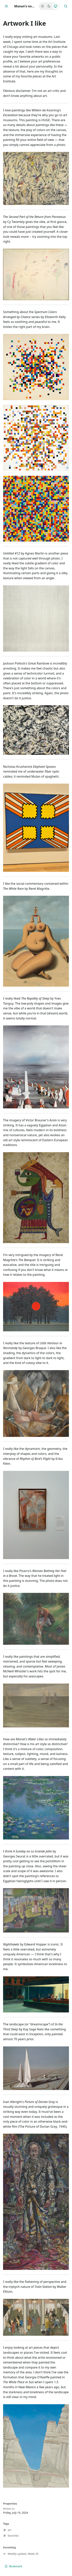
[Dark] (49, 6)
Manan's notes (25, 6)
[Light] (42, 6)
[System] (55, 6)
